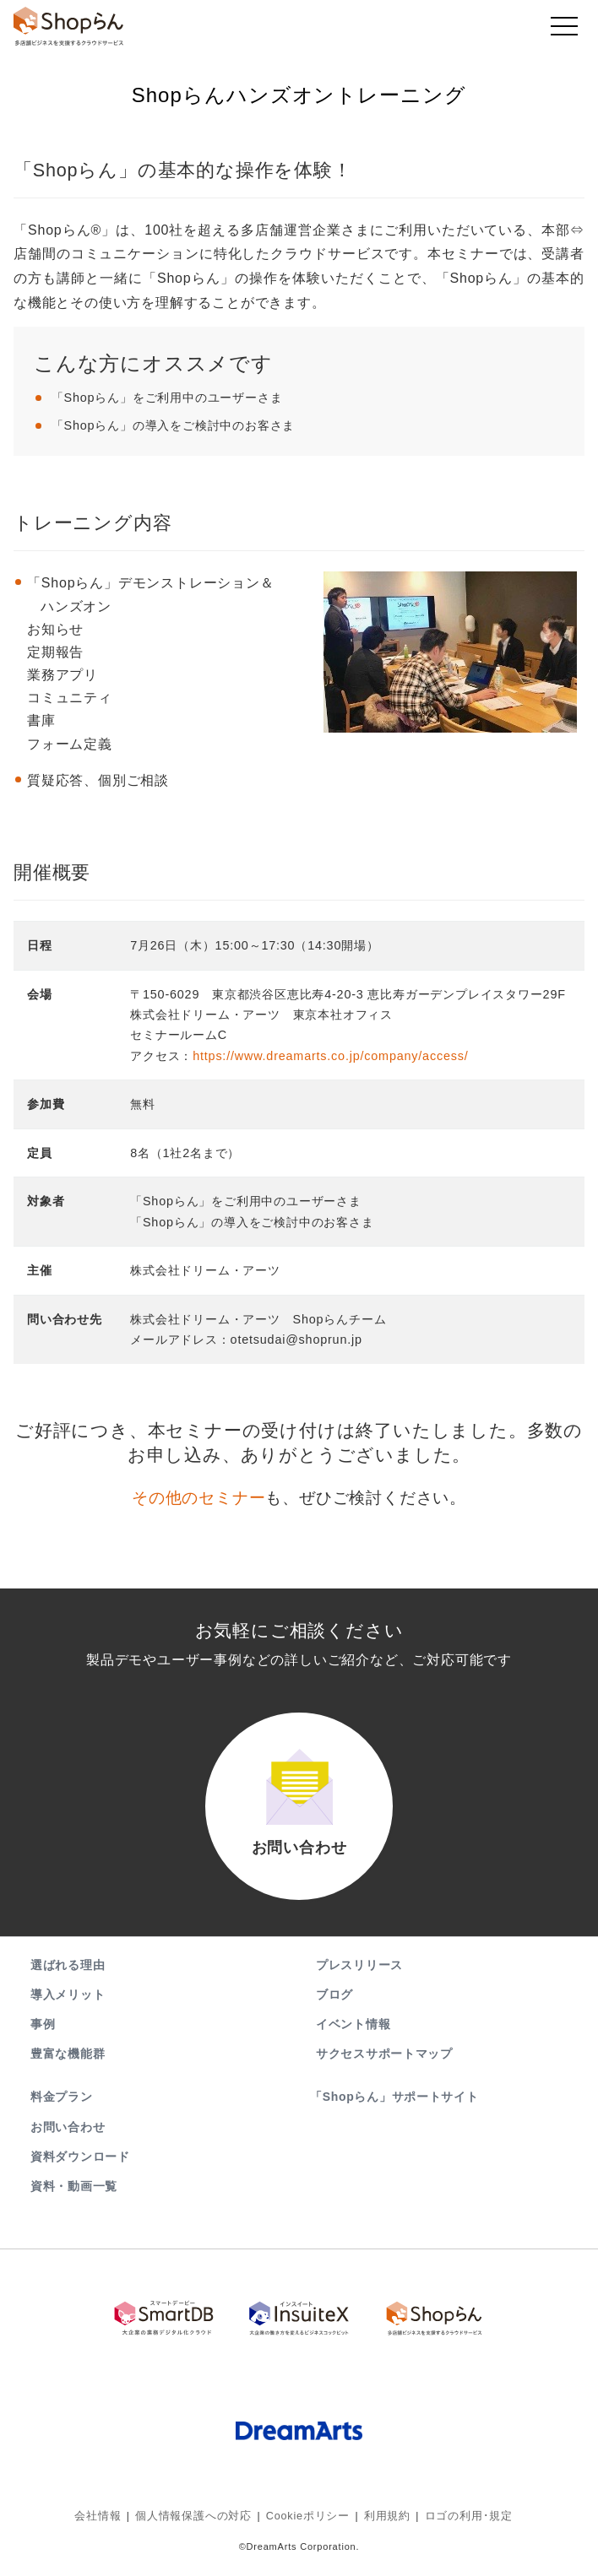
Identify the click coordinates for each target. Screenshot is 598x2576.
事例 (42, 2035)
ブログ (334, 2004)
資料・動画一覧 (73, 2197)
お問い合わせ (67, 2137)
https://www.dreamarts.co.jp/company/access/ (330, 1056)
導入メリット (67, 2004)
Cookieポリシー (307, 2521)
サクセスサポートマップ (384, 2064)
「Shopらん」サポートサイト (395, 2107)
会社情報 (109, 2521)
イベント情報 (353, 2035)
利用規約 (382, 2521)
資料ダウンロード (80, 2166)
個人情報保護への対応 (199, 2521)
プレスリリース (359, 1975)
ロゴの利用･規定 (458, 2521)
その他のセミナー (198, 1498)
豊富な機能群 (67, 2064)
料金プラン (61, 2107)
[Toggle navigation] (564, 30)
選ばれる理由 (67, 1975)
